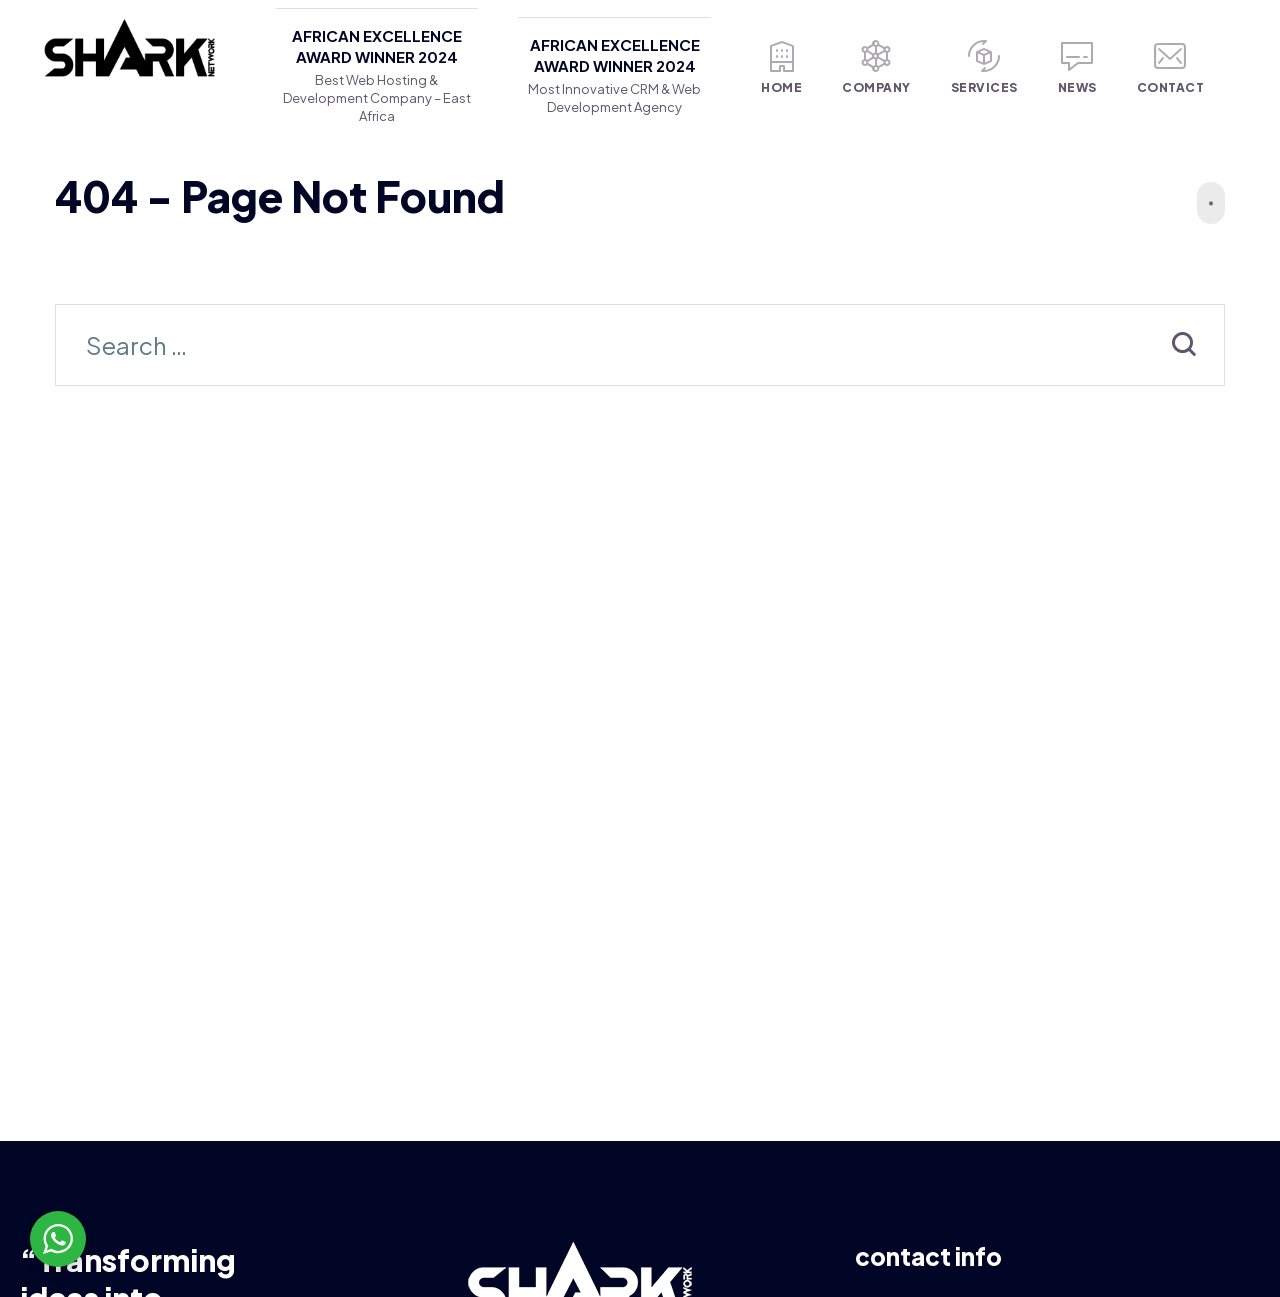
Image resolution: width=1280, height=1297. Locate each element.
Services (984, 67)
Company (876, 67)
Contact (1171, 67)
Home (781, 67)
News (1077, 67)
